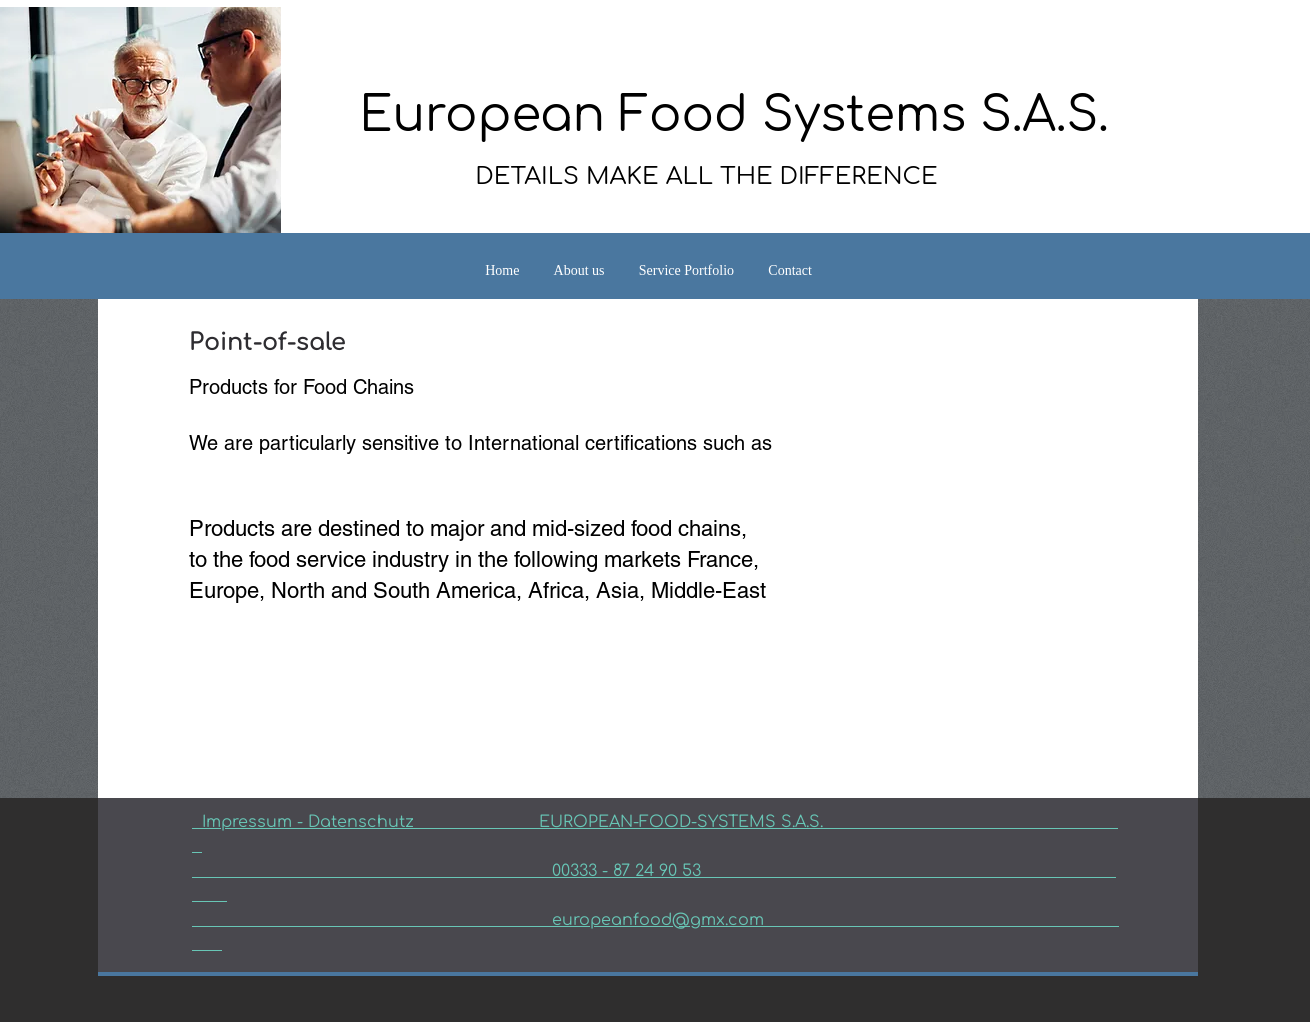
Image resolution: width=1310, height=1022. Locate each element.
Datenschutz (423, 822)
